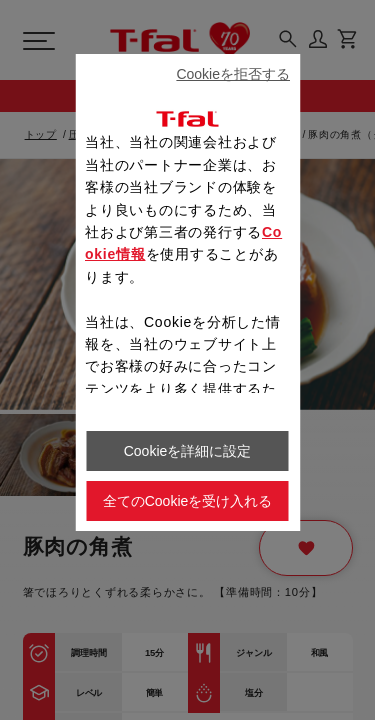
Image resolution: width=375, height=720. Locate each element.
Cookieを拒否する (233, 74)
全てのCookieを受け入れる (188, 501)
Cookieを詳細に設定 (188, 451)
